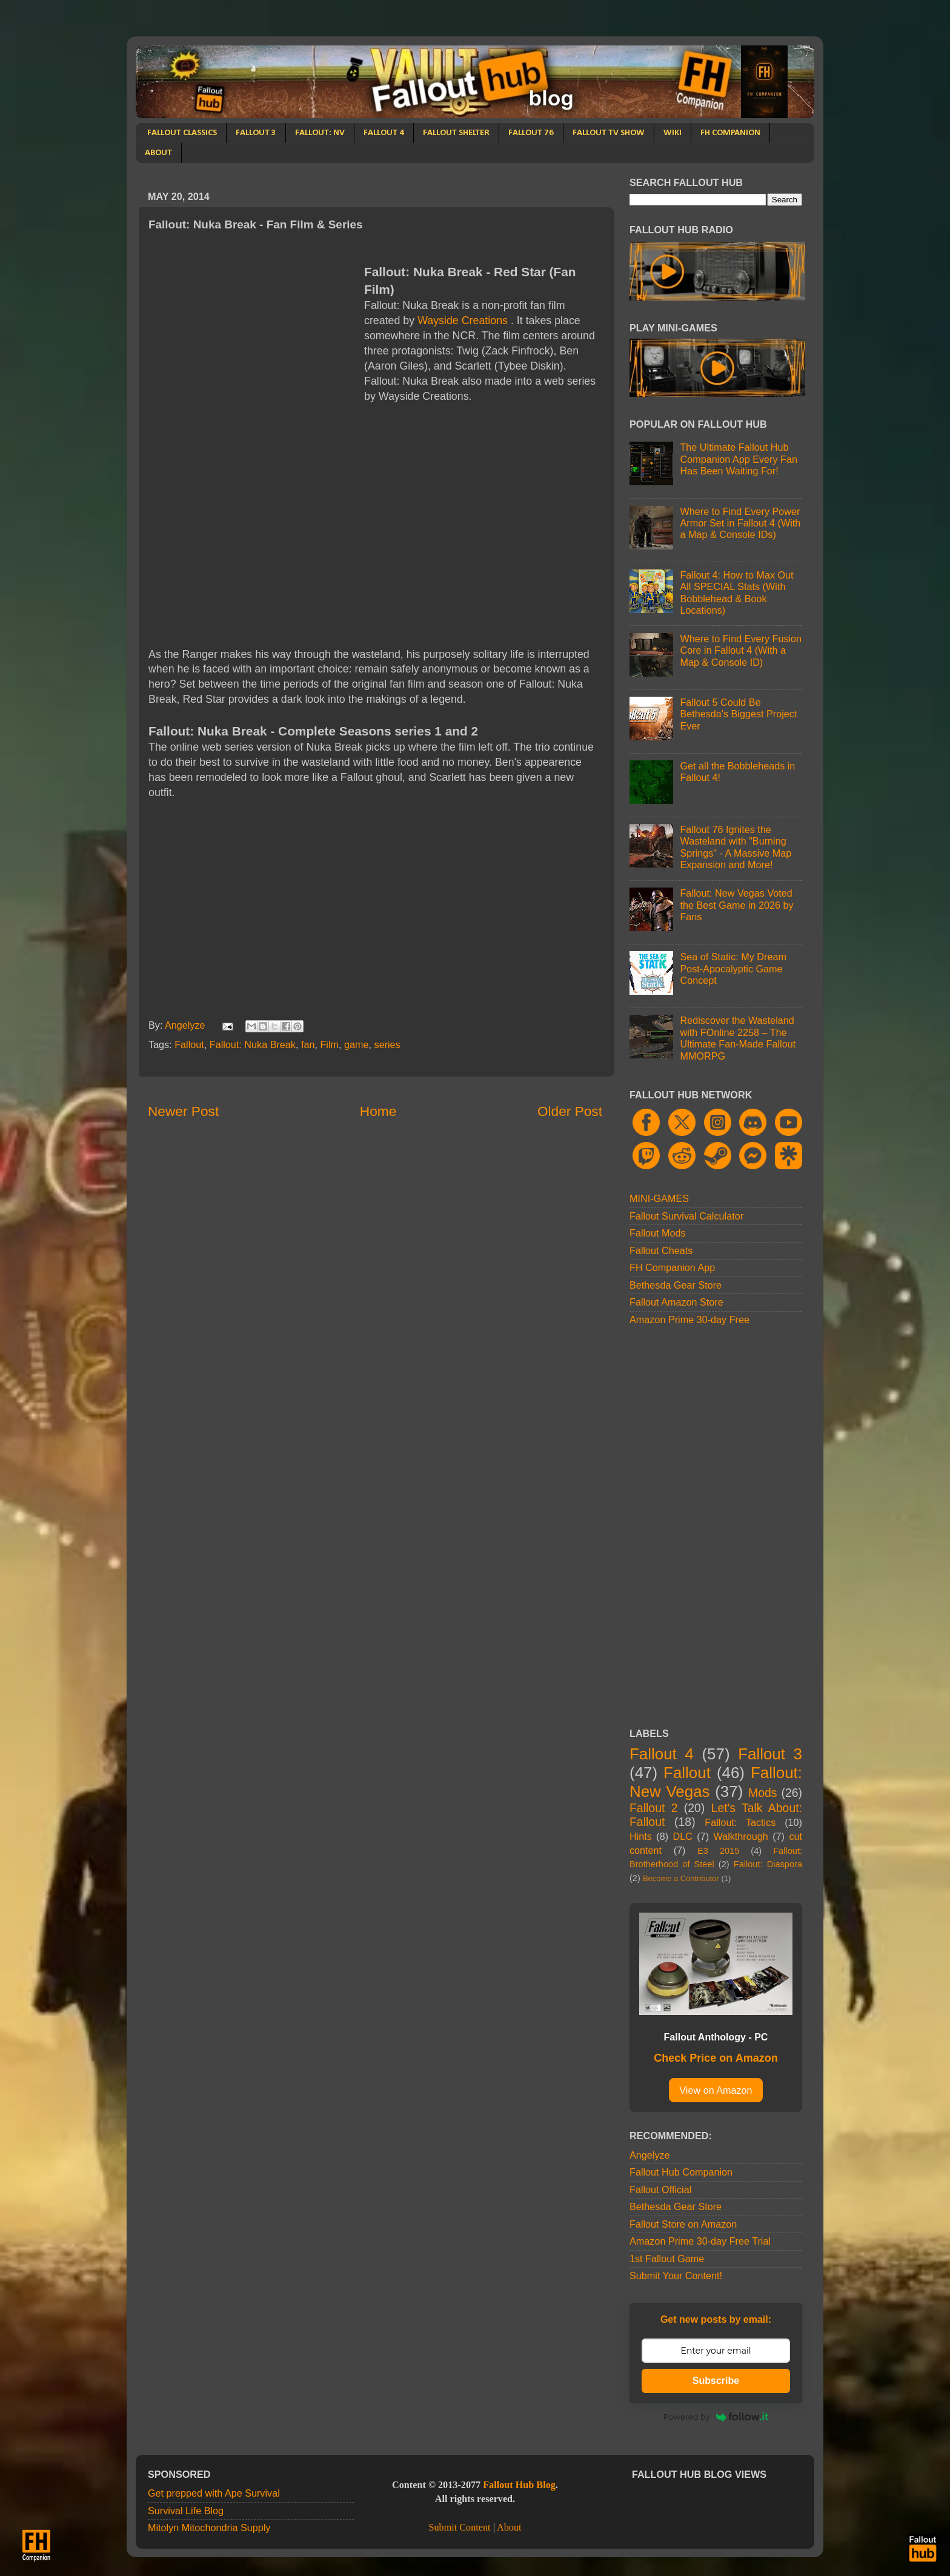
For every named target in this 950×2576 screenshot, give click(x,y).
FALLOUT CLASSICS (182, 133)
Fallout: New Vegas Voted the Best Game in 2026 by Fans (736, 905)
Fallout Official (660, 2189)
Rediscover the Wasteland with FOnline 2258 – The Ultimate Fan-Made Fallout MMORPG (738, 1038)
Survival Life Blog (186, 2510)
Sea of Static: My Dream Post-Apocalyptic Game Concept (733, 968)
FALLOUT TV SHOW (609, 133)
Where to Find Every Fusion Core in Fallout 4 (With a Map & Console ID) (741, 650)
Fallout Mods (657, 1232)
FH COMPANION (730, 133)
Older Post (569, 1111)
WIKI (672, 133)
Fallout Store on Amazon (683, 2224)
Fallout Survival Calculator (686, 1215)
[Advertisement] (250, 348)
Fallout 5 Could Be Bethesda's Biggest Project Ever (738, 714)
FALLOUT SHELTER (456, 133)
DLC (683, 1836)
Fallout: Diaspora (768, 1864)
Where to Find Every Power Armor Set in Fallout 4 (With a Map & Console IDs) (740, 523)
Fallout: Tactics (740, 1822)
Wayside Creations (462, 320)
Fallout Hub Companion (680, 2171)
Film (329, 1044)
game (356, 1044)
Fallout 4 (661, 1753)
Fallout (189, 1044)
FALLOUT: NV (320, 133)
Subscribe (716, 2380)
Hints (640, 1836)
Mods (762, 1792)
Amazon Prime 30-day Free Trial (700, 2241)
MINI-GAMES (659, 1198)
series (387, 1044)
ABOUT (158, 153)
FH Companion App (672, 1267)
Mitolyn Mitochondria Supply (209, 2527)
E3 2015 (718, 1851)
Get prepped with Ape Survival (214, 2493)
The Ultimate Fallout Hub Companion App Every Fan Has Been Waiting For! (738, 459)
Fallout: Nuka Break (253, 1044)
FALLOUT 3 (256, 133)
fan (308, 1044)
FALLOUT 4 (384, 133)
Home (378, 1111)
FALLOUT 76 (531, 133)
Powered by (716, 2417)
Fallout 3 (770, 1753)
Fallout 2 (653, 1807)
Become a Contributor (681, 1878)
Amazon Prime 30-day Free (689, 1319)
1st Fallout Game (666, 2258)
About (509, 2527)
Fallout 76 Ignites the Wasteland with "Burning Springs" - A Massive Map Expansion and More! (735, 847)
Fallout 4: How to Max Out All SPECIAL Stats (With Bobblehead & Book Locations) (736, 592)
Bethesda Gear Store (675, 1285)
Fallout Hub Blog (519, 2485)
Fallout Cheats (661, 1250)
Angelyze (649, 2154)
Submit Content (459, 2527)
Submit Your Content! (675, 2275)
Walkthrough (741, 1836)
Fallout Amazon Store (676, 1301)
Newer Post (183, 1111)
